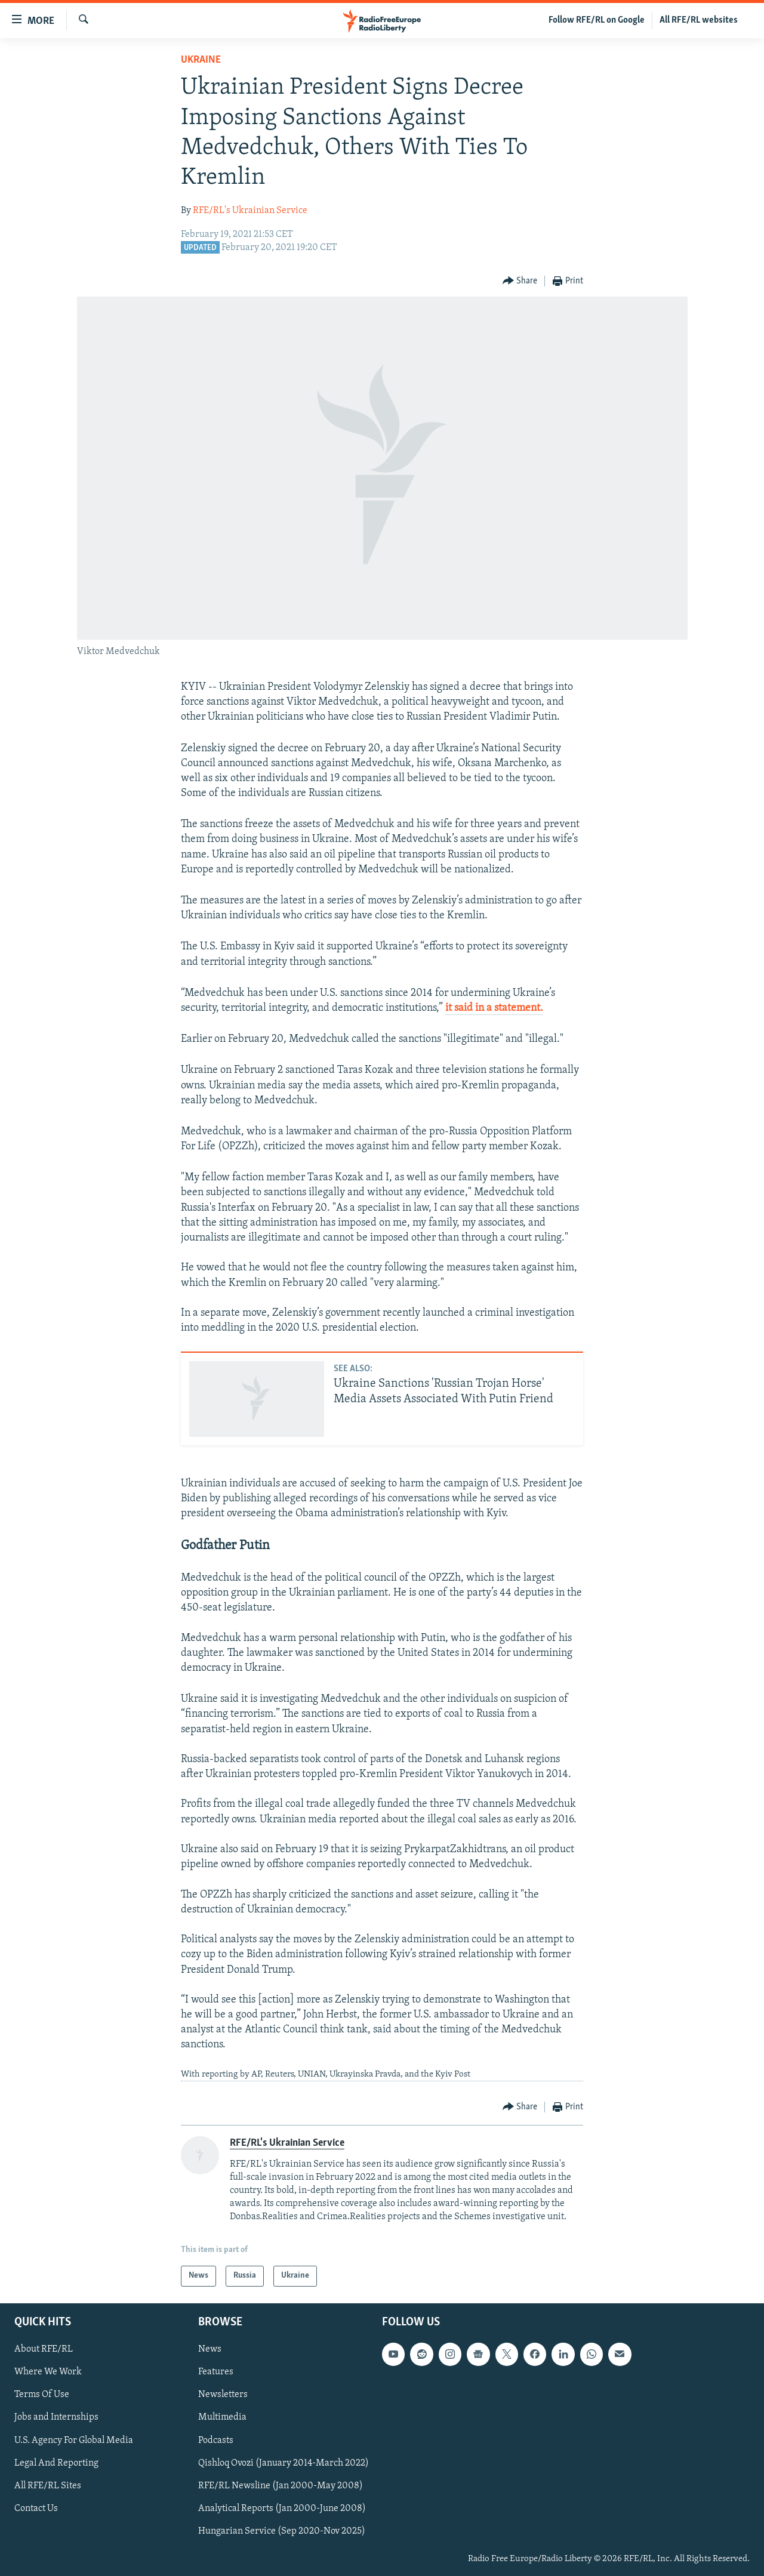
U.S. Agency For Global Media (73, 2440)
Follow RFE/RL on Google (597, 20)
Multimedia (222, 2417)
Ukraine (201, 60)
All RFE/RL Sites (47, 2485)
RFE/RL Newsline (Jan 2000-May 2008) (280, 2485)
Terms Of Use (41, 2394)
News (209, 2349)
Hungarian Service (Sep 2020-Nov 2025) (281, 2530)
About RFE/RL (43, 2349)
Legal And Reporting (56, 2462)
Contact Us (36, 2508)
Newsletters (223, 2394)
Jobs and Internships (56, 2417)
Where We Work (48, 2372)
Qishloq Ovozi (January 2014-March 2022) (283, 2462)
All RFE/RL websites (699, 20)
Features (215, 2372)
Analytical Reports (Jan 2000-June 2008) (282, 2508)
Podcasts (215, 2440)
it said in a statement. (494, 1008)
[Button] (520, 281)
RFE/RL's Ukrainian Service (250, 210)
